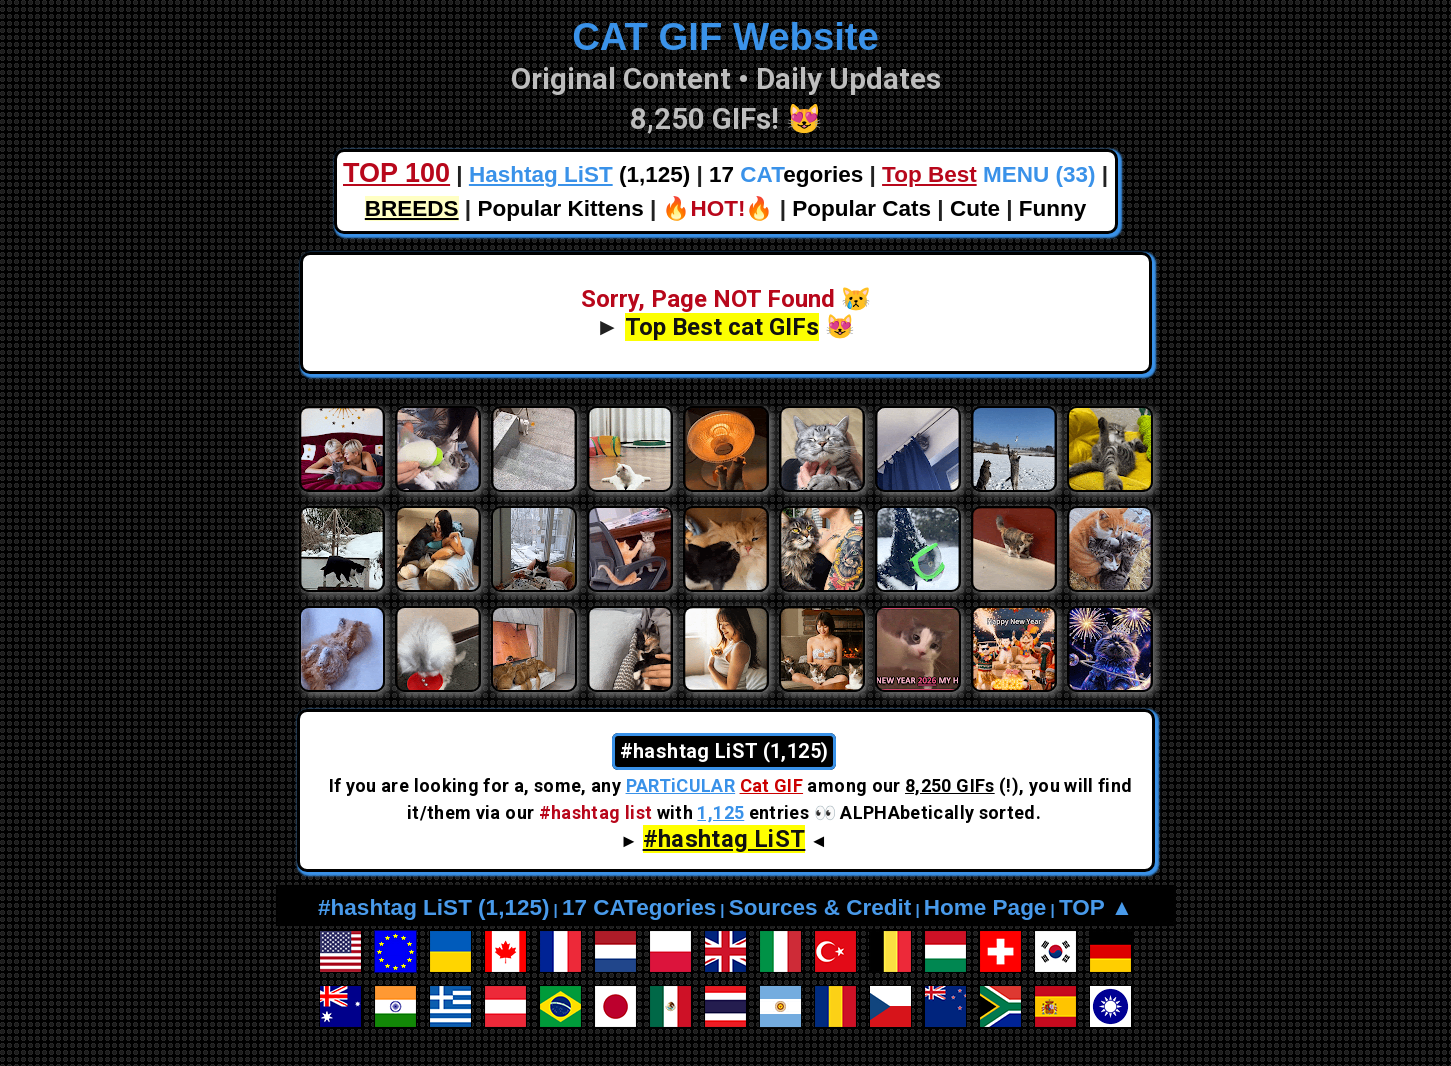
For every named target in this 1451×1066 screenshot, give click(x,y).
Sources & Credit (820, 907)
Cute (975, 208)
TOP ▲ (1096, 907)
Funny (1053, 208)
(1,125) (579, 174)
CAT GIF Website (725, 36)
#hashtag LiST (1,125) (433, 907)
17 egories (786, 174)
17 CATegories (639, 907)
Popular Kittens (560, 208)
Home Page (985, 907)
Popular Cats (861, 208)
